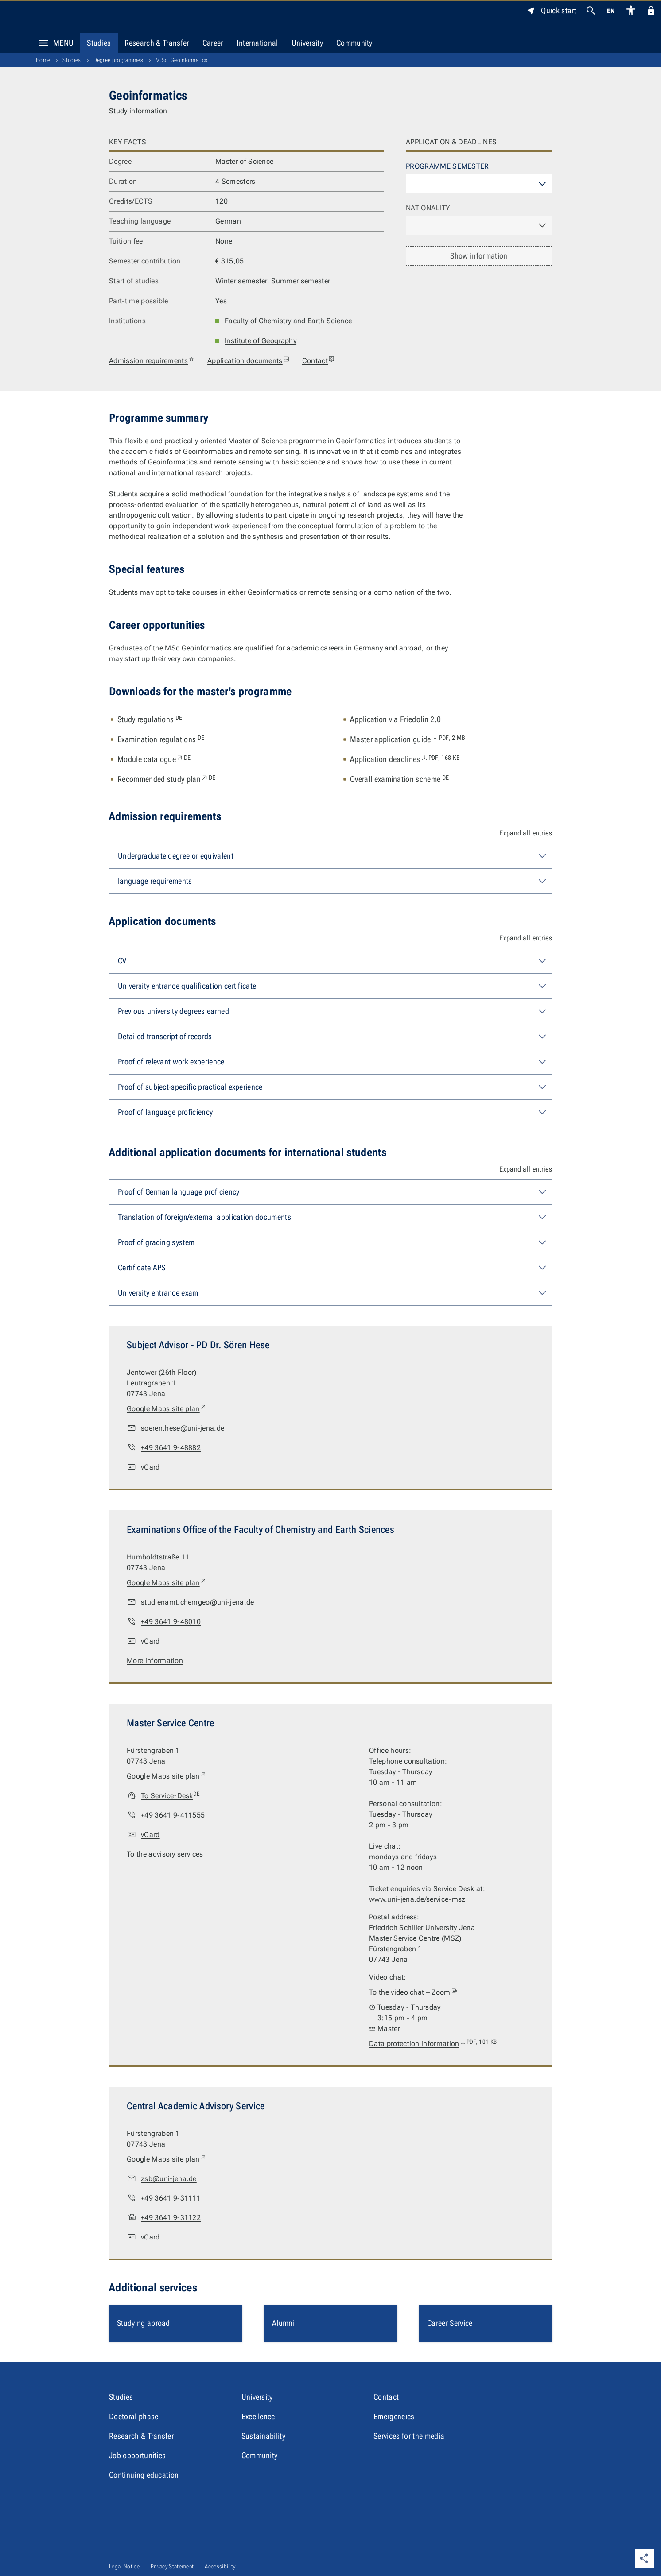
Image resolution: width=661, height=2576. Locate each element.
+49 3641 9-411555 (173, 1815)
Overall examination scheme (399, 779)
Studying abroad (143, 2323)
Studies (99, 42)
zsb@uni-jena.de (169, 2178)
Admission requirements (152, 361)
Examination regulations (160, 739)
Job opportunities (137, 2455)
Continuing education (144, 2474)
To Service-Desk (170, 1796)
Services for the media (408, 2436)
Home (43, 60)
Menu (54, 43)
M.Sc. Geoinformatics (181, 60)
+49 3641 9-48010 (171, 1621)
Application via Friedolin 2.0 (395, 719)
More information (155, 1660)
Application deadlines (405, 759)
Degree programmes (118, 60)
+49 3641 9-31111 (171, 2198)
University (307, 42)
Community (354, 42)
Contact (318, 361)
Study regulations (149, 719)
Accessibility (220, 2566)
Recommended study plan (166, 779)
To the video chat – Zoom (413, 1992)
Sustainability (263, 2436)
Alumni (283, 2323)
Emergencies (394, 2416)
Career (212, 42)
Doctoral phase (133, 2416)
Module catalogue (154, 759)
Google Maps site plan (167, 1409)
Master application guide (408, 739)
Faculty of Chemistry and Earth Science (288, 321)
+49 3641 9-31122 (171, 2217)
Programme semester (447, 166)
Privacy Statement (172, 2566)
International (257, 42)
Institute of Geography (260, 341)
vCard (150, 1467)
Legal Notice (124, 2566)
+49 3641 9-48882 (171, 1447)
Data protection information (433, 2043)
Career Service (449, 2323)
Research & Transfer (156, 42)
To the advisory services (165, 1854)
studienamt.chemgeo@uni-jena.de (197, 1602)
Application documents (248, 361)
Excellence (258, 2416)
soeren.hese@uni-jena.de (182, 1428)
